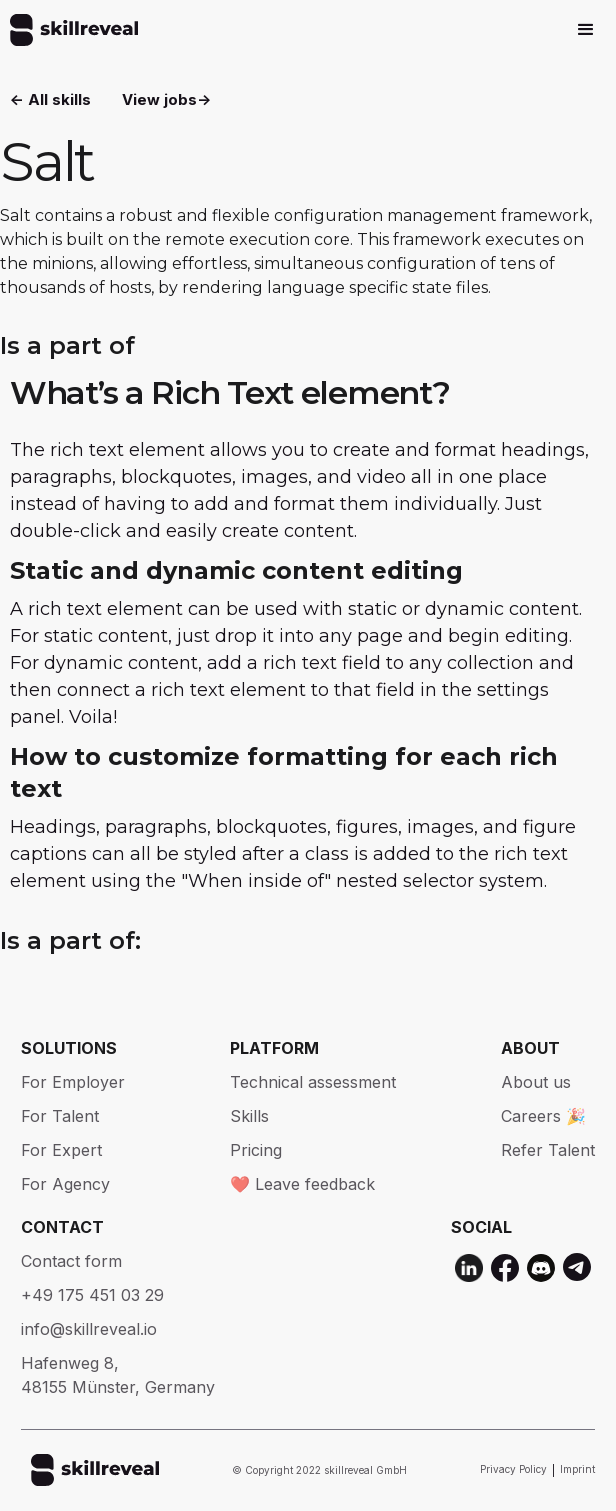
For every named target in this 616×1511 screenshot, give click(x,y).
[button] (586, 30)
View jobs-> (166, 99)
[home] (69, 30)
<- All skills (50, 99)
